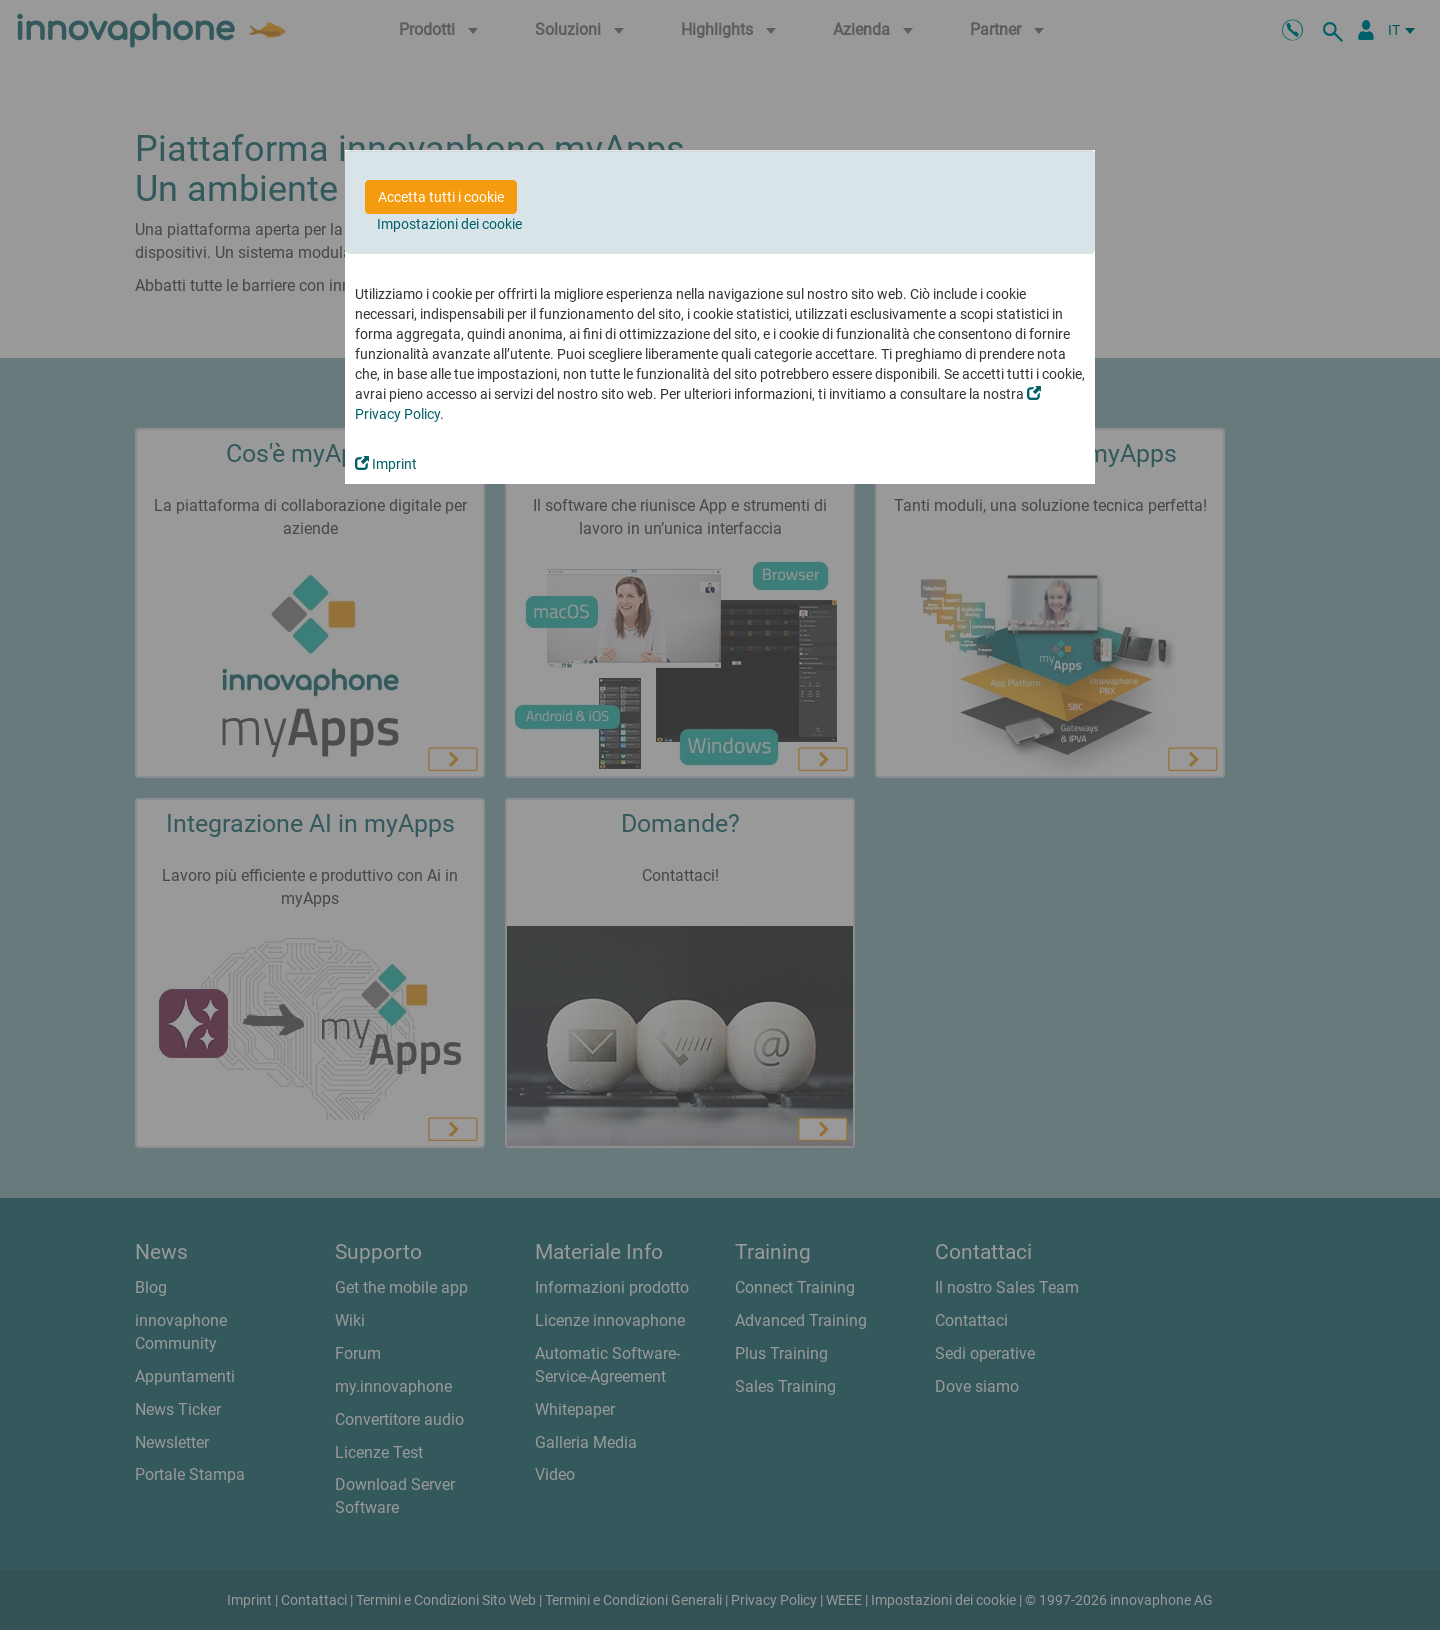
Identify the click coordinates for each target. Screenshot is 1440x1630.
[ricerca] (1336, 30)
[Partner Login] (1366, 30)
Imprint (386, 464)
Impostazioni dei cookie (449, 224)
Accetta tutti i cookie (441, 197)
